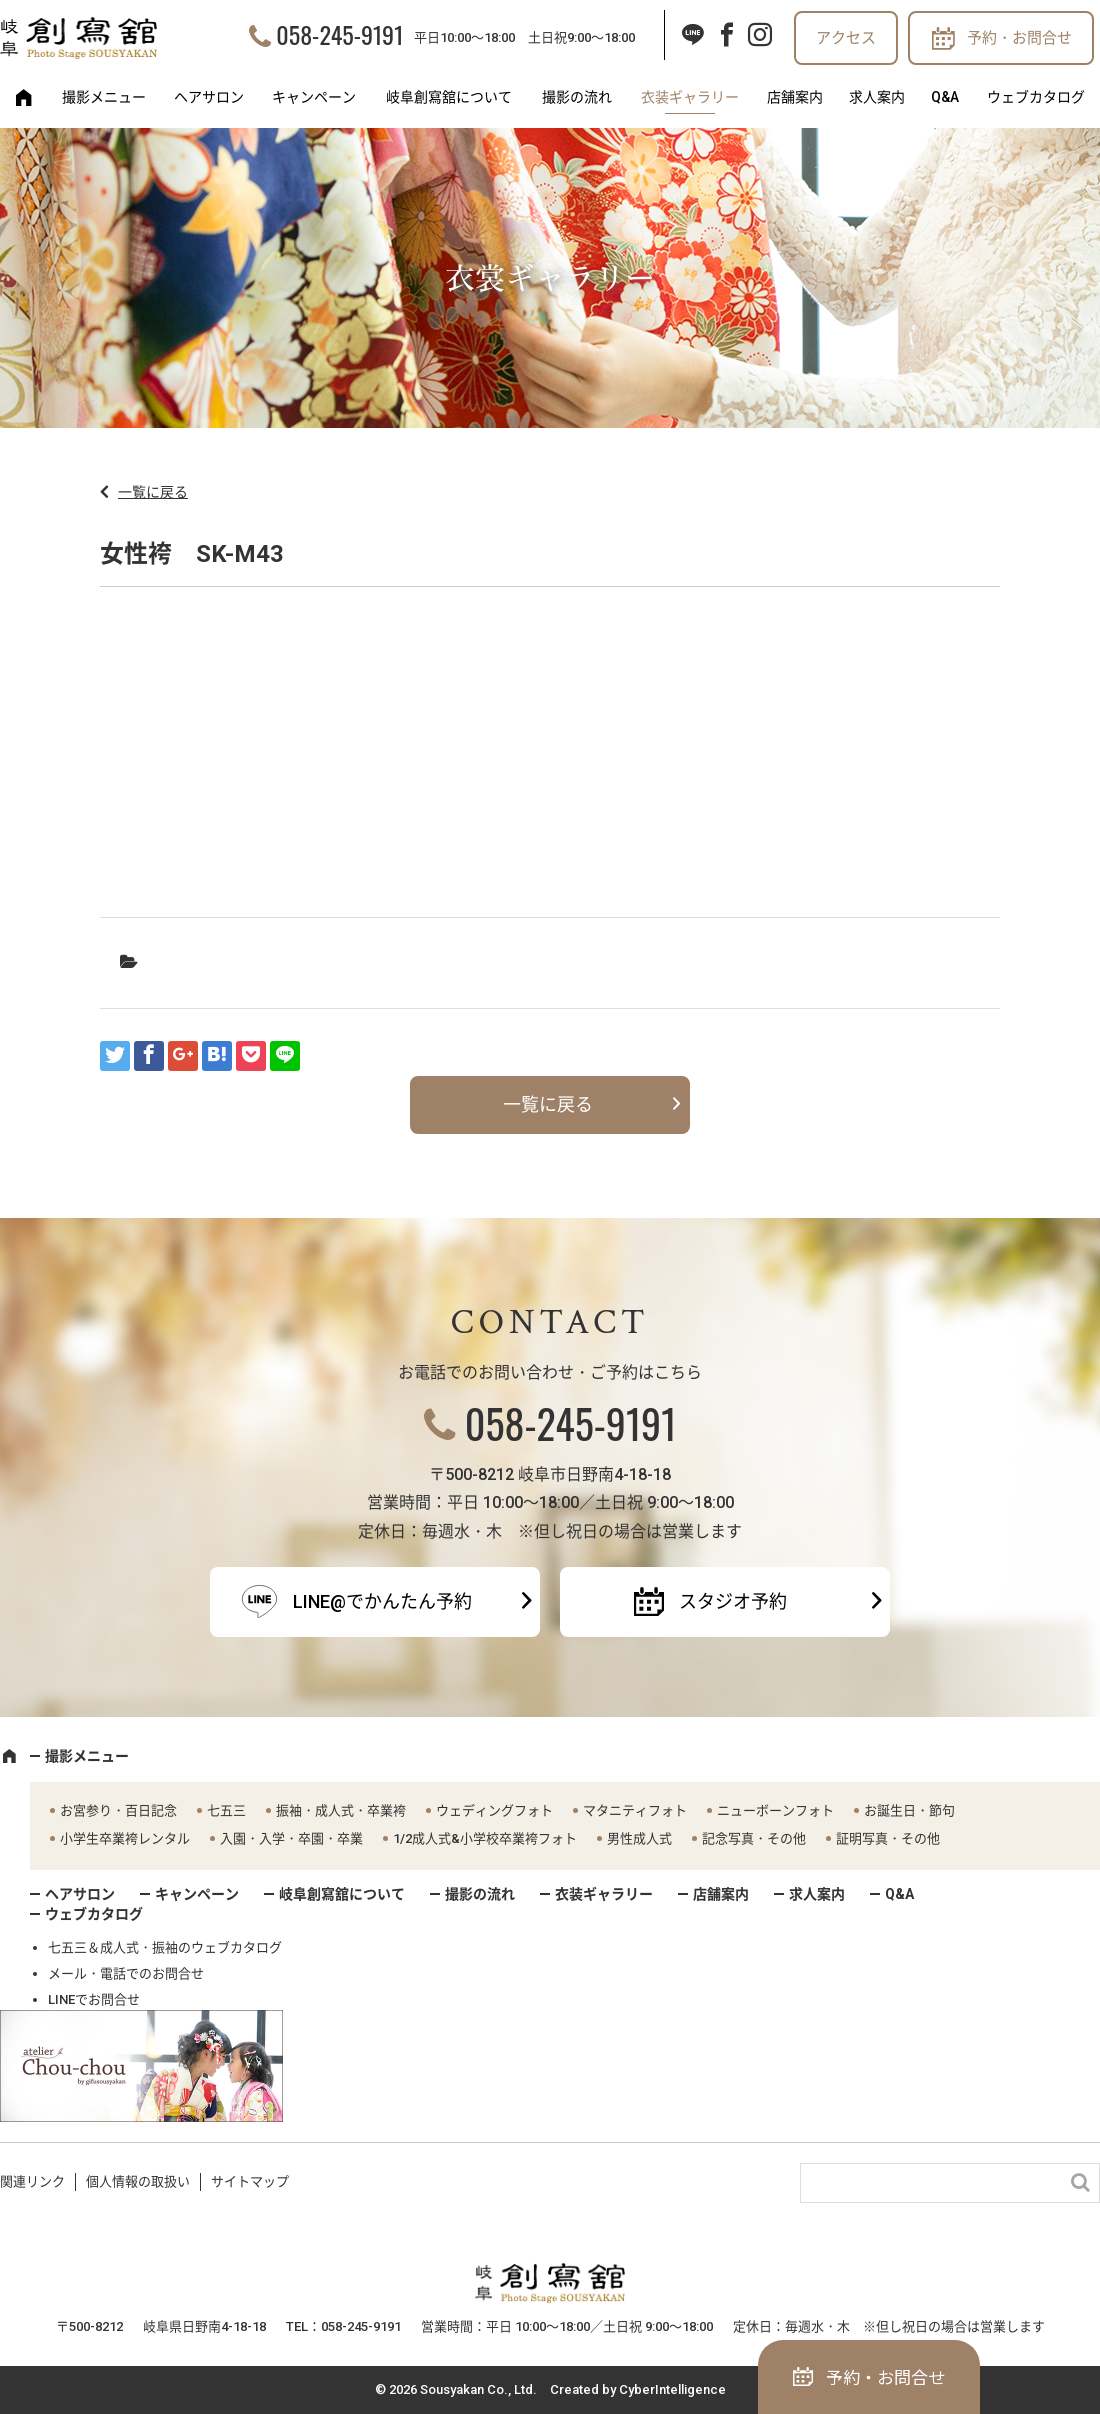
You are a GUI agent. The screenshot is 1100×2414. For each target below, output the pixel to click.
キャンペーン (314, 97)
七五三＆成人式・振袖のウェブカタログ (165, 1947)
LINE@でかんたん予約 (382, 1601)
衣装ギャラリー (690, 97)
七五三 (226, 1810)
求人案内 (877, 97)
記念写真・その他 (754, 1838)
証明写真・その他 (888, 1838)
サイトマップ (250, 2181)
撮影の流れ (577, 97)
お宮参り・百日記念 (118, 1810)
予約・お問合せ (1019, 38)
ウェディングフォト (494, 1810)
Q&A (945, 97)
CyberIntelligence (672, 2389)
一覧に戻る (153, 492)
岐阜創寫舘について (449, 97)
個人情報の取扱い (138, 2181)
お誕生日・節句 (909, 1810)
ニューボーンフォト (775, 1810)
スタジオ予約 (733, 1601)
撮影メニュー (104, 97)
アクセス (846, 38)
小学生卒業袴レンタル (125, 1838)
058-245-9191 (339, 34)
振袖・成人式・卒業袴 (341, 1810)
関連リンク (32, 2181)
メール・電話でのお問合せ (126, 1973)
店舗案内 (795, 97)
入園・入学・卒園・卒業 (291, 1838)
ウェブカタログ (1036, 97)
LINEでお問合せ (94, 1999)
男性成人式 (639, 1838)
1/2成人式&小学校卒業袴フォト (485, 1838)
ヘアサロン (209, 97)
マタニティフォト (635, 1810)
